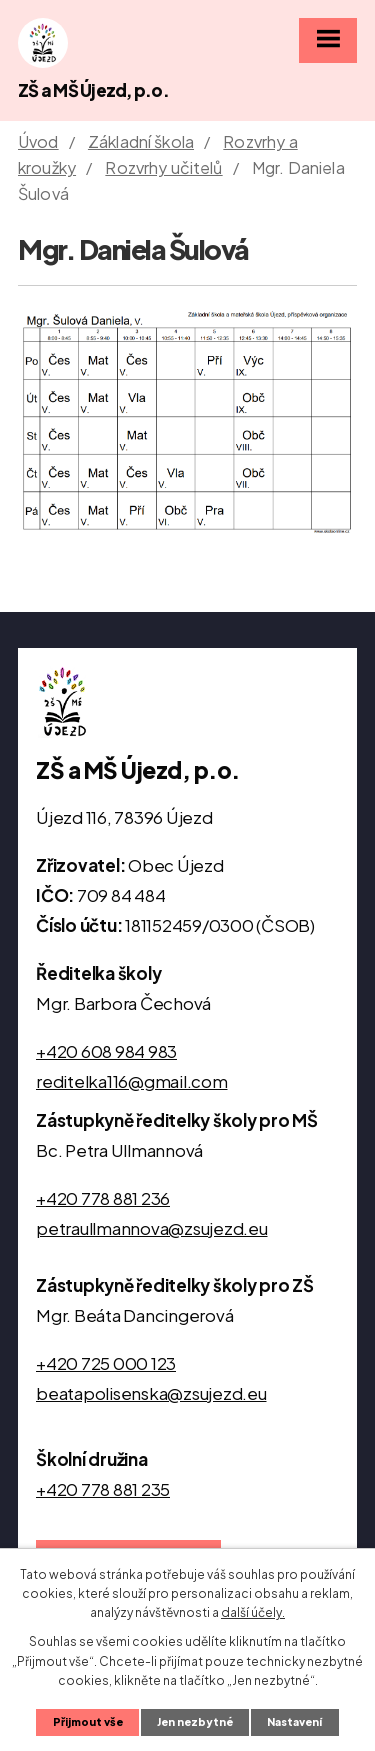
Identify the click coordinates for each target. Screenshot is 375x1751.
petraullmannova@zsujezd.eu (152, 1228)
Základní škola (141, 141)
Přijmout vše (88, 1721)
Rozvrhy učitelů (163, 167)
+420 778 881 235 (103, 1489)
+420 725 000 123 (106, 1363)
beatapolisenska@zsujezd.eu (151, 1393)
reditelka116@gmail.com (132, 1081)
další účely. (253, 1612)
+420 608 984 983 (106, 1051)
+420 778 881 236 (103, 1198)
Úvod (38, 141)
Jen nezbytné (195, 1721)
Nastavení (294, 1721)
